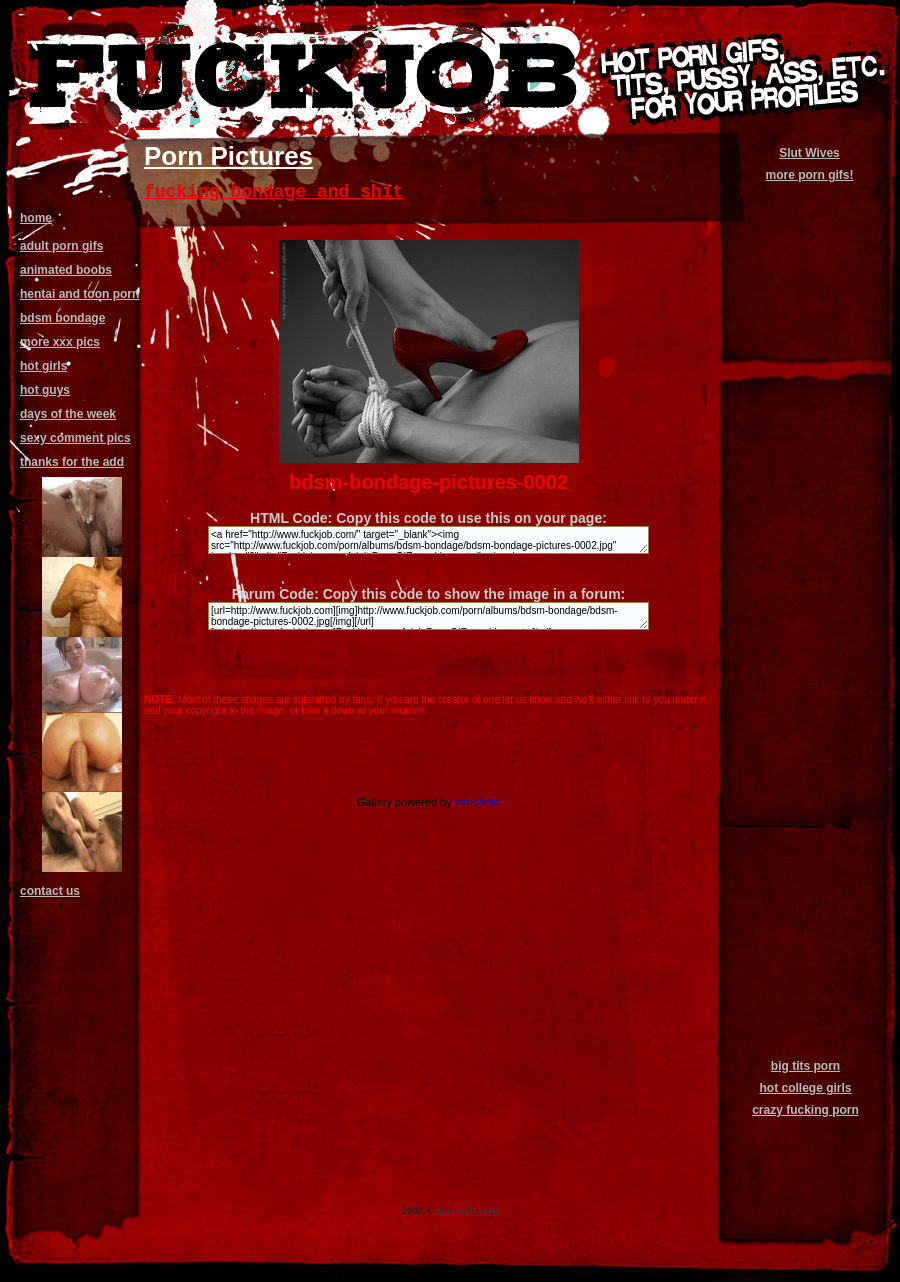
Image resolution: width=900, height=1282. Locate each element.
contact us (50, 891)
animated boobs (66, 270)
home (36, 218)
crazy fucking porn (805, 1110)
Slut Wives (809, 153)
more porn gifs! (809, 175)
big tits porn (805, 1066)
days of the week (68, 414)
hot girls (43, 366)
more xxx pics (60, 342)
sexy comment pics (75, 438)
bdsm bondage (62, 318)
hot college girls (805, 1088)
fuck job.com (467, 1210)
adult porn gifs (61, 246)
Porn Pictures (228, 156)
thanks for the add (72, 462)
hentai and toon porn (79, 294)
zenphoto (477, 802)
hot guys (45, 390)
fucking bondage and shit (273, 192)
